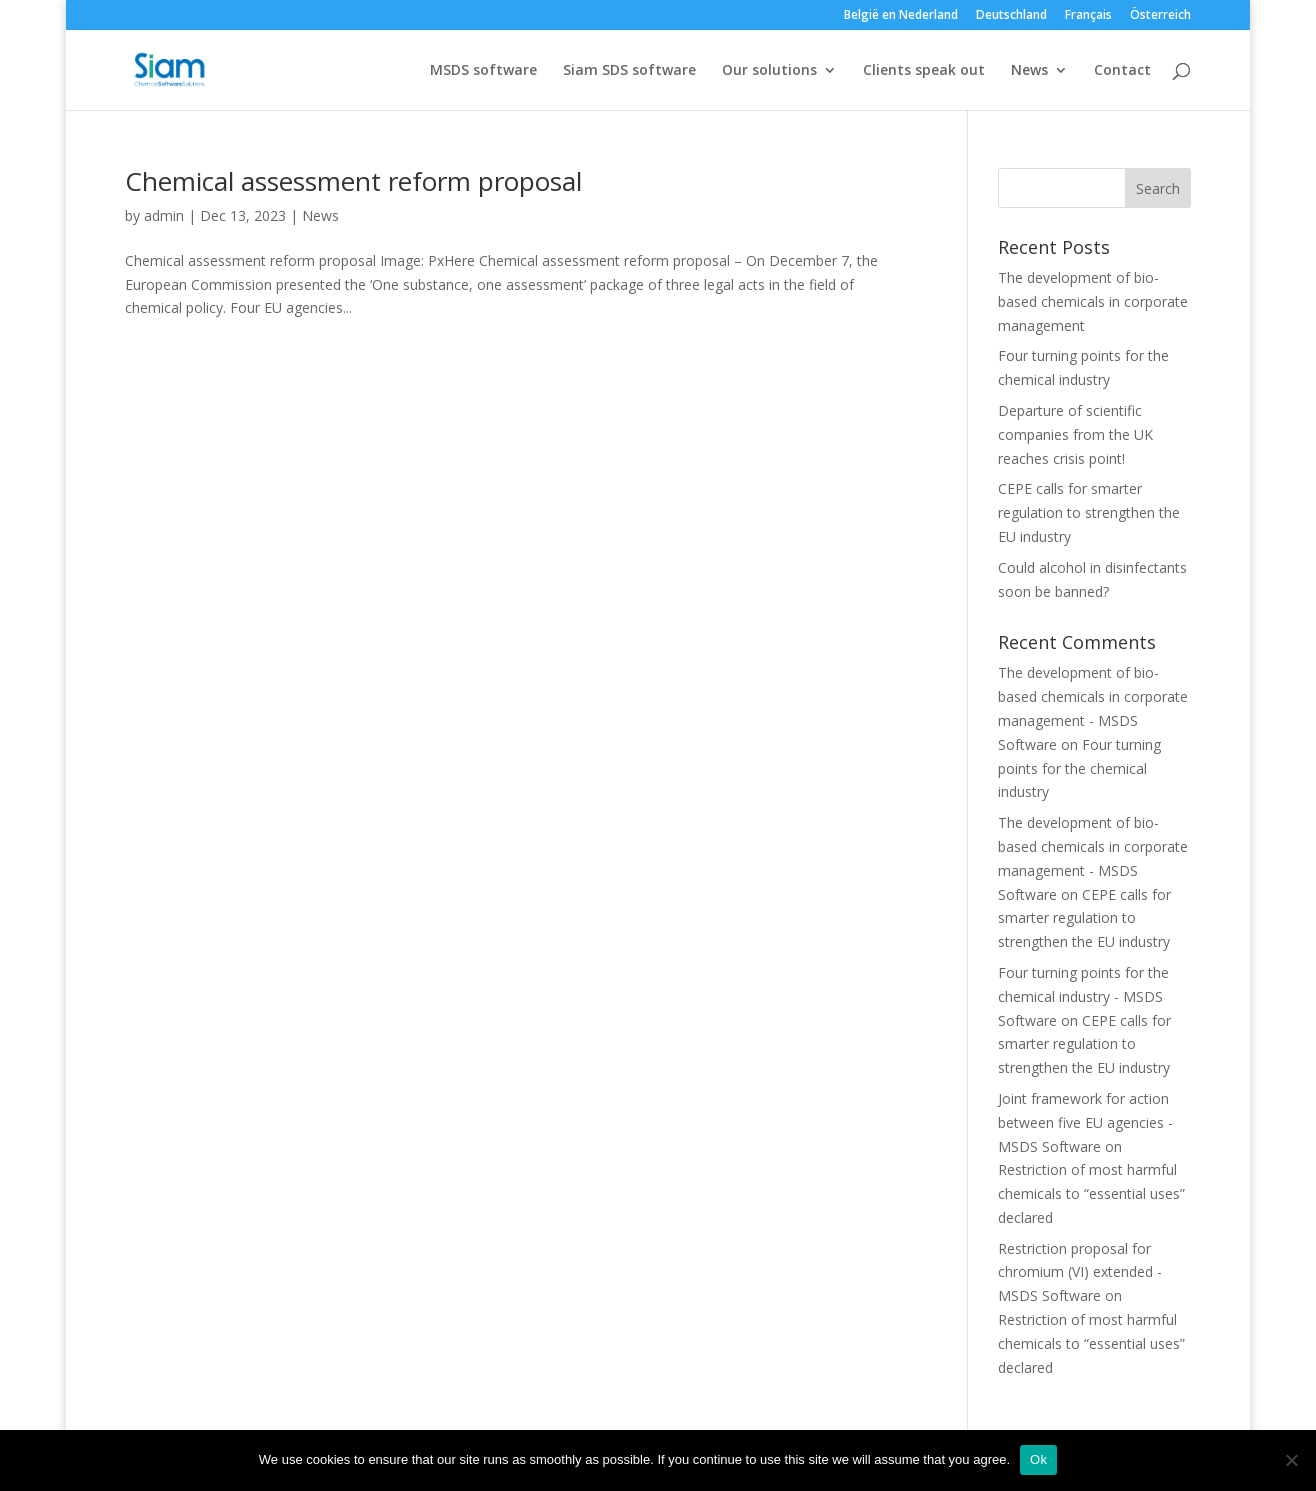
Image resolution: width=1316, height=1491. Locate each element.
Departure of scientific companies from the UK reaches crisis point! (1075, 434)
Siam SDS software (629, 71)
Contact (1122, 71)
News (1029, 71)
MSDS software (483, 71)
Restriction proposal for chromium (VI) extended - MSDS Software (1080, 1272)
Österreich (1160, 16)
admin (164, 215)
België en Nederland (901, 16)
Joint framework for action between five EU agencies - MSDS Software (1085, 1122)
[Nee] (1291, 1460)
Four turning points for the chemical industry (1079, 768)
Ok (1038, 1459)
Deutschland (1011, 16)
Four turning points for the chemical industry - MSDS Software (1083, 996)
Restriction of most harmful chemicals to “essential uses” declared (1091, 1193)
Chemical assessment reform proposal (353, 181)
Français (1088, 16)
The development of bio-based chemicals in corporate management (1093, 301)
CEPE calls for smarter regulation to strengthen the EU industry (1089, 512)
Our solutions (769, 71)
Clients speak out (924, 71)
